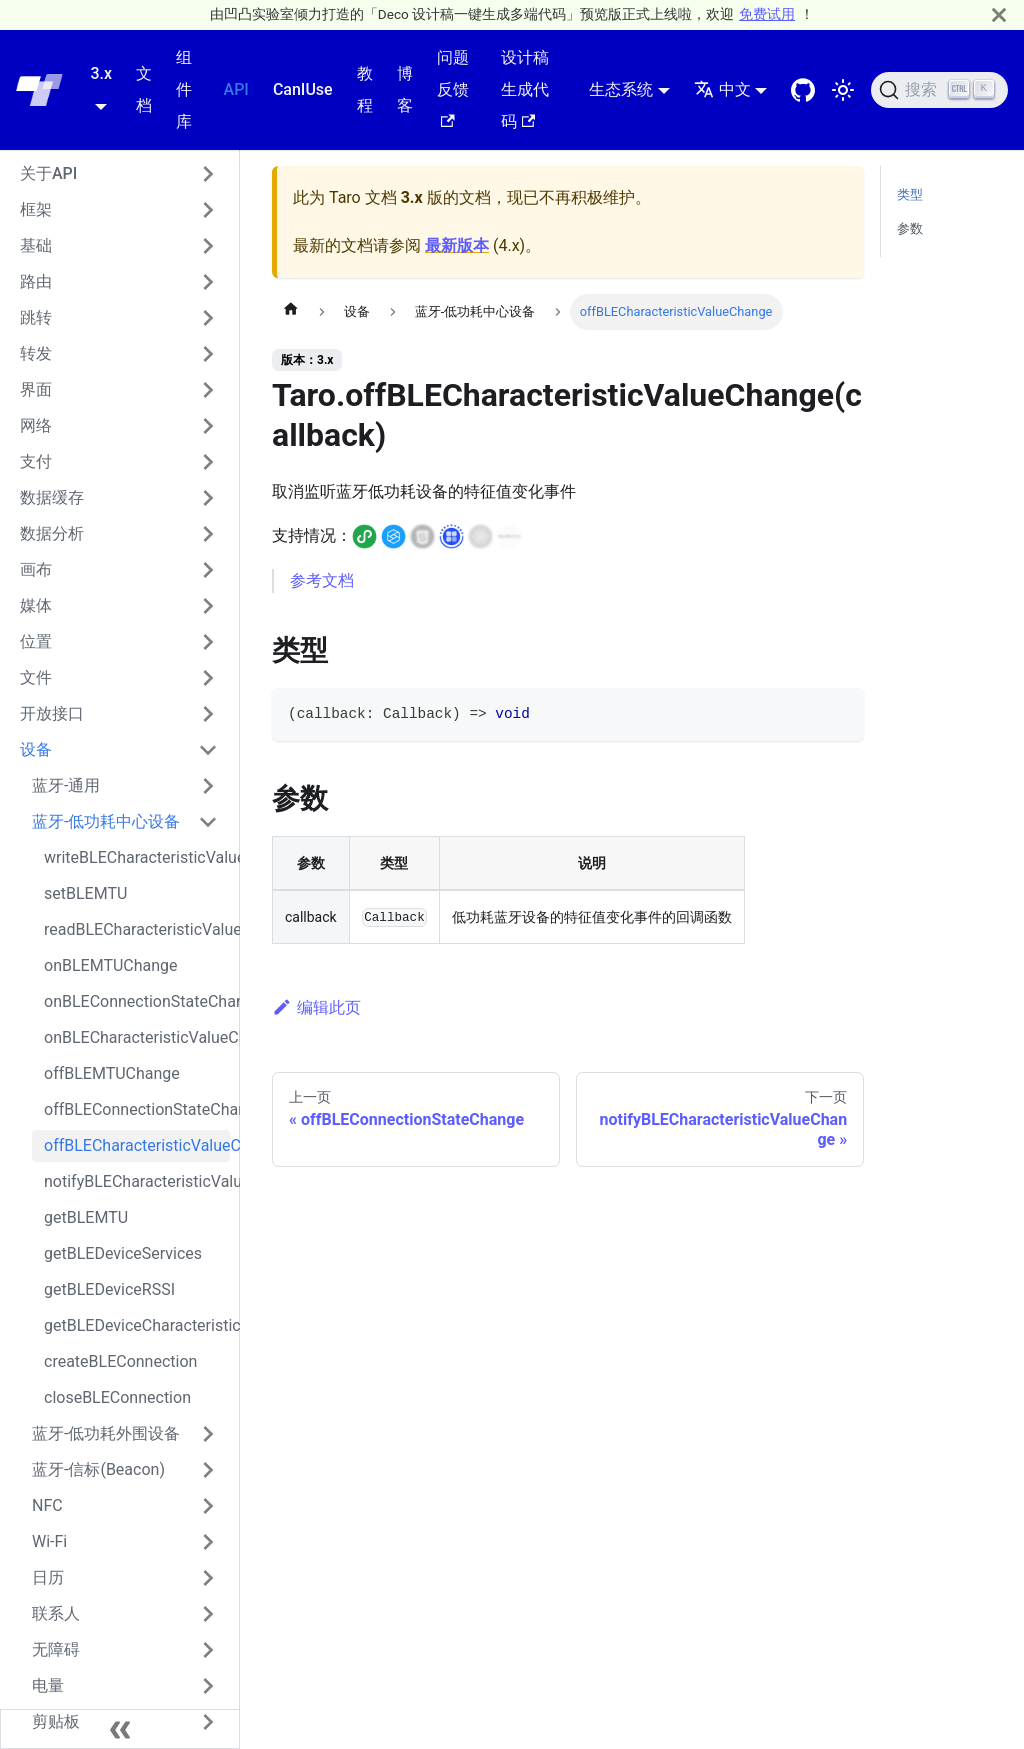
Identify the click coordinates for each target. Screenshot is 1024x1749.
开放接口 (52, 713)
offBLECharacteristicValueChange (137, 1145)
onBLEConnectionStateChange (137, 1001)
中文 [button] (722, 89)
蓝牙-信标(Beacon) (98, 1469)
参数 (910, 228)
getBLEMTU (86, 1217)
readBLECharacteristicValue (137, 929)
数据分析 (52, 533)
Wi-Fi (49, 1541)
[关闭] (999, 14)
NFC (47, 1505)
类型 (910, 194)
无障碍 (56, 1649)
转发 (36, 353)
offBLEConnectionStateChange (137, 1109)
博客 (405, 89)
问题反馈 (453, 87)
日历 (48, 1577)
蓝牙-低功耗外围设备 (106, 1433)
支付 (36, 461)
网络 (36, 425)
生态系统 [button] (621, 89)
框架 (36, 209)
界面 (36, 389)
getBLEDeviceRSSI (109, 1289)
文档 (144, 89)
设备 (36, 749)
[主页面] (291, 312)
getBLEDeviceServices (123, 1253)
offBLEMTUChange (112, 1073)
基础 (36, 245)
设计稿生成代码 (525, 89)
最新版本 (457, 245)
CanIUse (303, 89)
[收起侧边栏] (120, 1729)
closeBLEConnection (117, 1397)
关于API (48, 173)
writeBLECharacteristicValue (137, 857)
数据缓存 (52, 497)
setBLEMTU (85, 893)
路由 (36, 281)
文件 (36, 677)
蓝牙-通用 (66, 785)
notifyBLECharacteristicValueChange (137, 1181)
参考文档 (322, 580)
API (236, 89)
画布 (36, 569)
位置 (36, 641)
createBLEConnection (120, 1361)
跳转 (36, 317)
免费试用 (767, 14)
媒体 (36, 605)
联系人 (56, 1613)
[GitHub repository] (803, 90)
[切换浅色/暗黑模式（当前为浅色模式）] (843, 90)
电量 (48, 1685)
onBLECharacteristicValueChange (137, 1037)
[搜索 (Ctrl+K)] (939, 90)
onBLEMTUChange (111, 965)
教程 (365, 89)
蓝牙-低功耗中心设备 (106, 821)
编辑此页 (316, 1007)
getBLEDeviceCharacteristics (137, 1325)
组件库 (184, 89)
